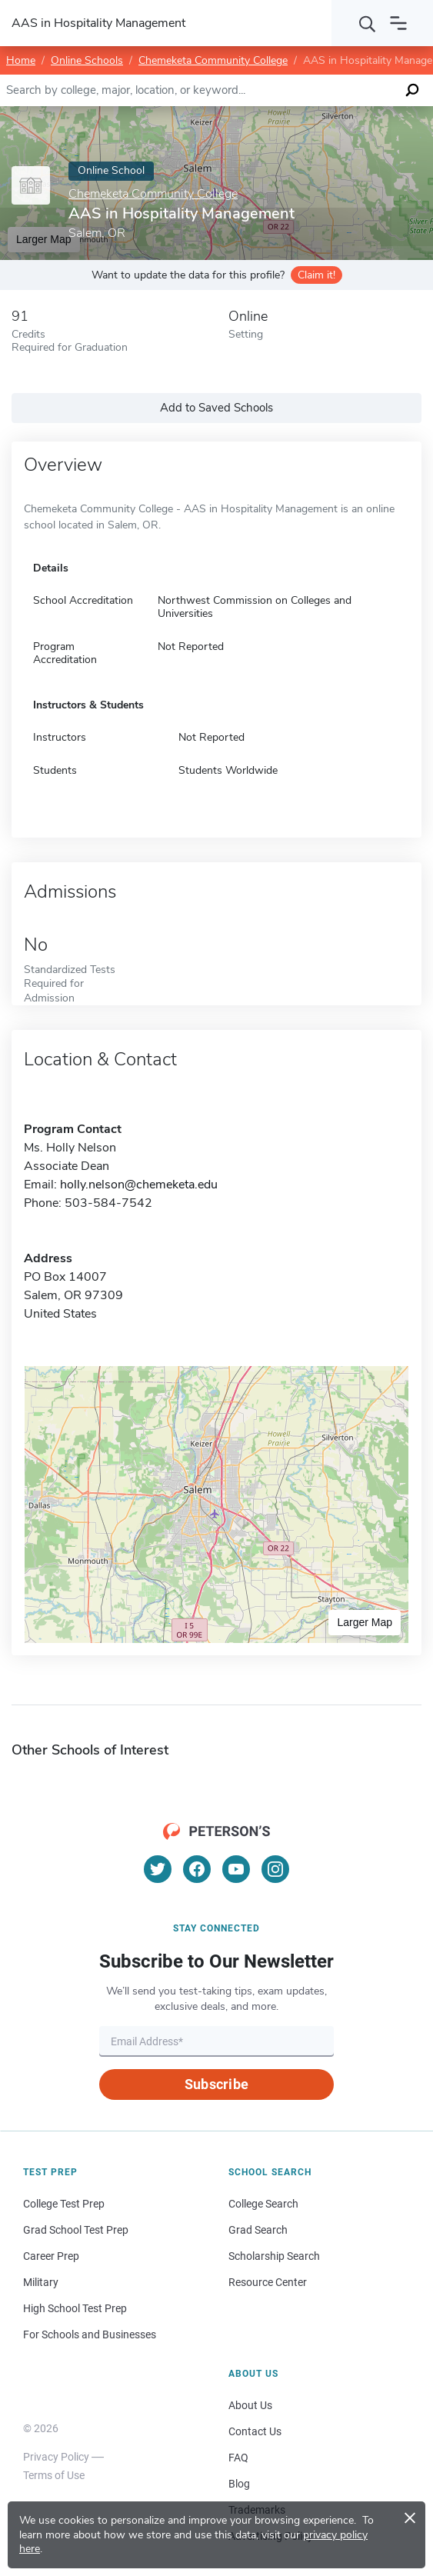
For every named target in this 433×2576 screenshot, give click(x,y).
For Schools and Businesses (89, 2334)
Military (40, 2282)
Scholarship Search (274, 2256)
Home (20, 60)
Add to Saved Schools (216, 407)
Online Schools (87, 60)
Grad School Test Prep (75, 2230)
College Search (263, 2204)
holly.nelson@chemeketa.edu (139, 1184)
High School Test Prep (75, 2308)
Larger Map (364, 1622)
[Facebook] (197, 1869)
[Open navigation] (398, 23)
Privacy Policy (56, 2457)
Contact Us (254, 2431)
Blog (239, 2484)
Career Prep (51, 2256)
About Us (250, 2405)
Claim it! (316, 275)
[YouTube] (236, 1869)
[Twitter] (158, 1869)
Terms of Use (54, 2475)
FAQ (238, 2457)
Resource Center (267, 2282)
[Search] (367, 23)
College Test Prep (64, 2204)
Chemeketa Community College (213, 60)
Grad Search (258, 2230)
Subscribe (216, 2084)
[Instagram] (275, 1869)
